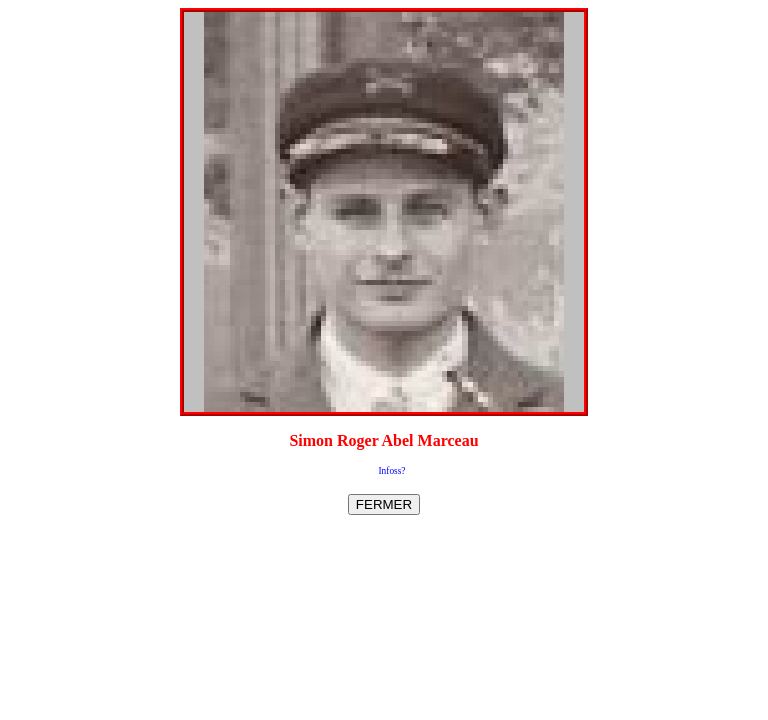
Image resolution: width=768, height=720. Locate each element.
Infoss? (392, 471)
